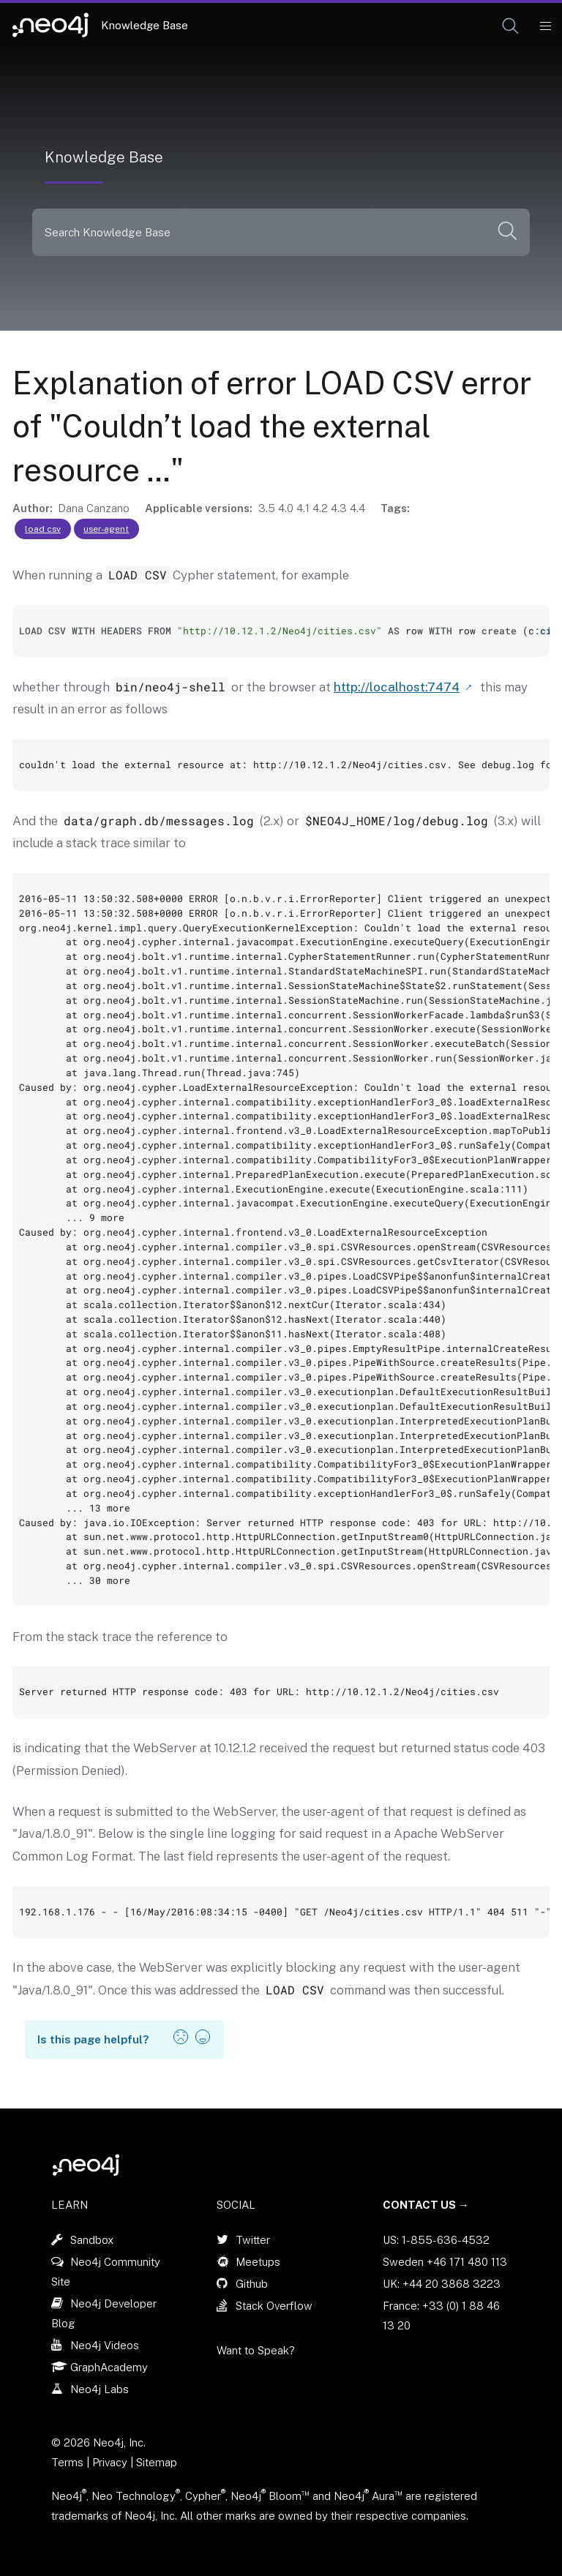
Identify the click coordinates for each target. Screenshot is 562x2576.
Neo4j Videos (104, 2345)
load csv (43, 529)
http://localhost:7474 (397, 687)
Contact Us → (426, 2204)
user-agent (106, 529)
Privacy (111, 2462)
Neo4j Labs (99, 2389)
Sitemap (156, 2462)
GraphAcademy (109, 2367)
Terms (67, 2462)
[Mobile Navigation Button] (545, 26)
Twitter (253, 2240)
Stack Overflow (274, 2305)
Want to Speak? (256, 2350)
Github (252, 2284)
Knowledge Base (144, 25)
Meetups (258, 2262)
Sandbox (91, 2240)
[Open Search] (511, 26)
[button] (510, 26)
